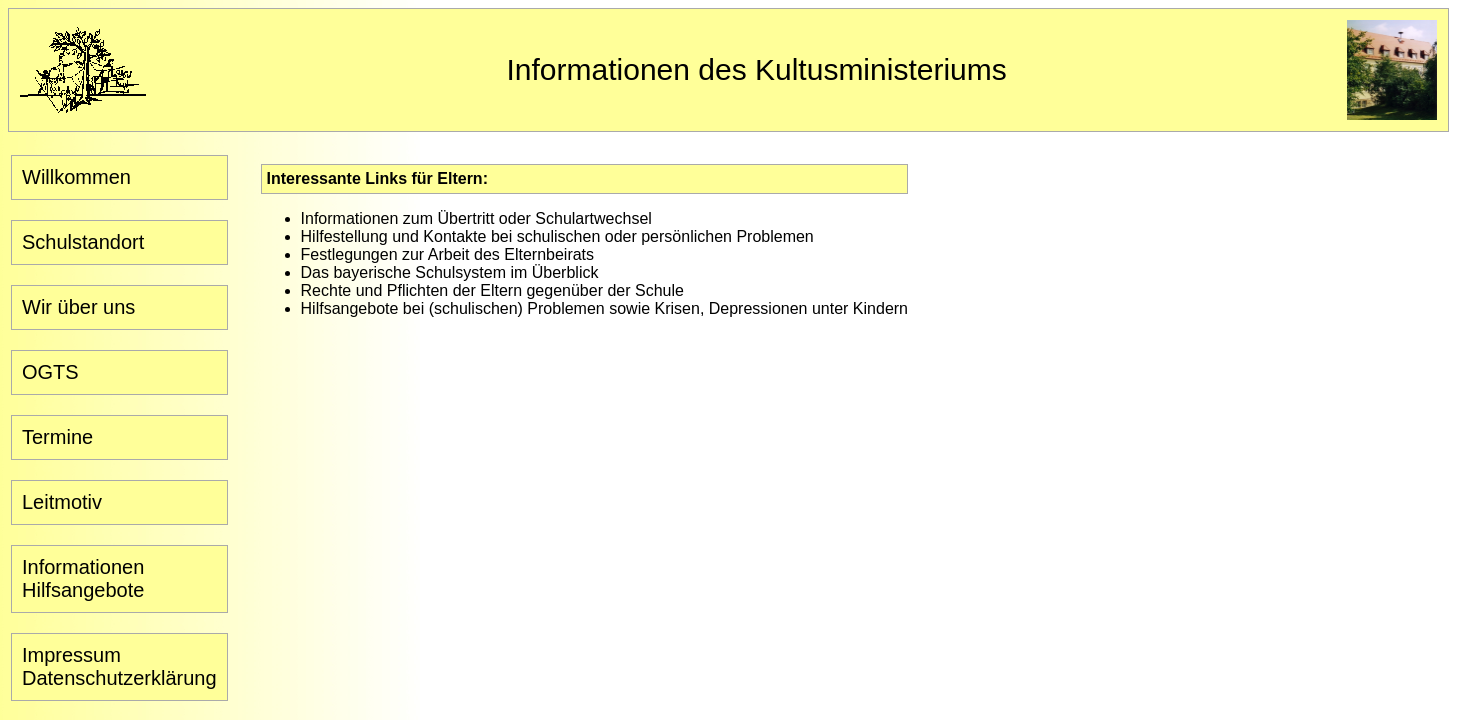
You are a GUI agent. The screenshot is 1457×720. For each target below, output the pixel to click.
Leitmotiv (62, 502)
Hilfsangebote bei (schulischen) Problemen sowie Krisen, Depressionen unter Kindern (604, 308)
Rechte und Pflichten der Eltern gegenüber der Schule (492, 290)
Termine (57, 437)
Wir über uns (78, 307)
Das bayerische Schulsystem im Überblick (450, 272)
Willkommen (76, 177)
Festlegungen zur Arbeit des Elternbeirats (448, 254)
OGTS (50, 372)
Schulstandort (83, 242)
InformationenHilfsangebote (83, 578)
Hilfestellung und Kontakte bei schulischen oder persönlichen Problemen (557, 236)
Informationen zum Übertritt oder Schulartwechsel (476, 218)
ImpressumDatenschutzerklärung (119, 666)
